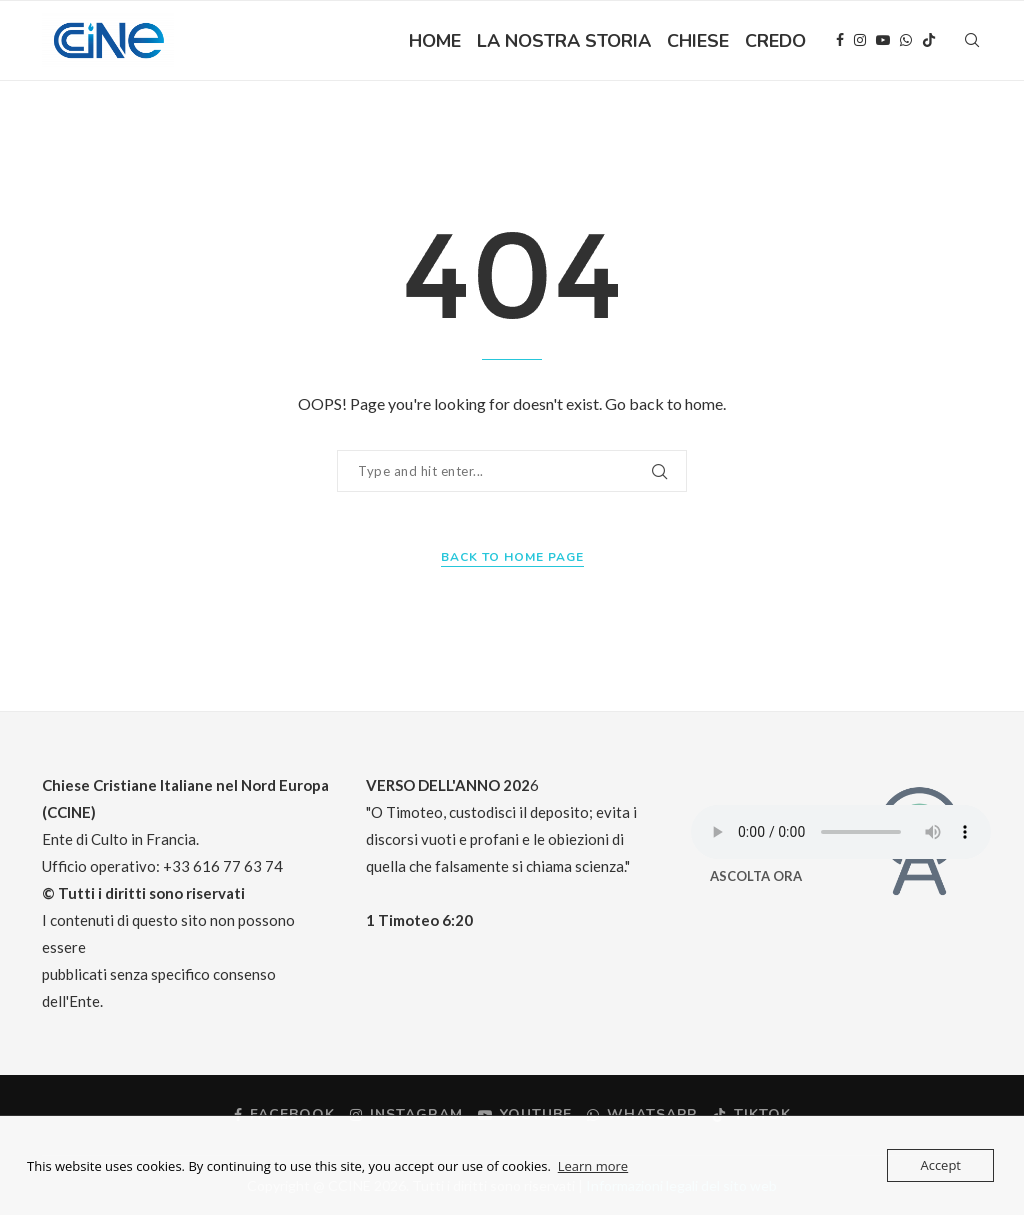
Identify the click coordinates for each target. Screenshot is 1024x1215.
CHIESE (698, 41)
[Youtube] (883, 41)
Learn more (593, 1166)
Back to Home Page (512, 557)
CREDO (775, 41)
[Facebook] (840, 41)
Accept (940, 1165)
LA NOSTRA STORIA (564, 41)
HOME (435, 41)
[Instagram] (860, 41)
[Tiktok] (929, 41)
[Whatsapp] (906, 41)
